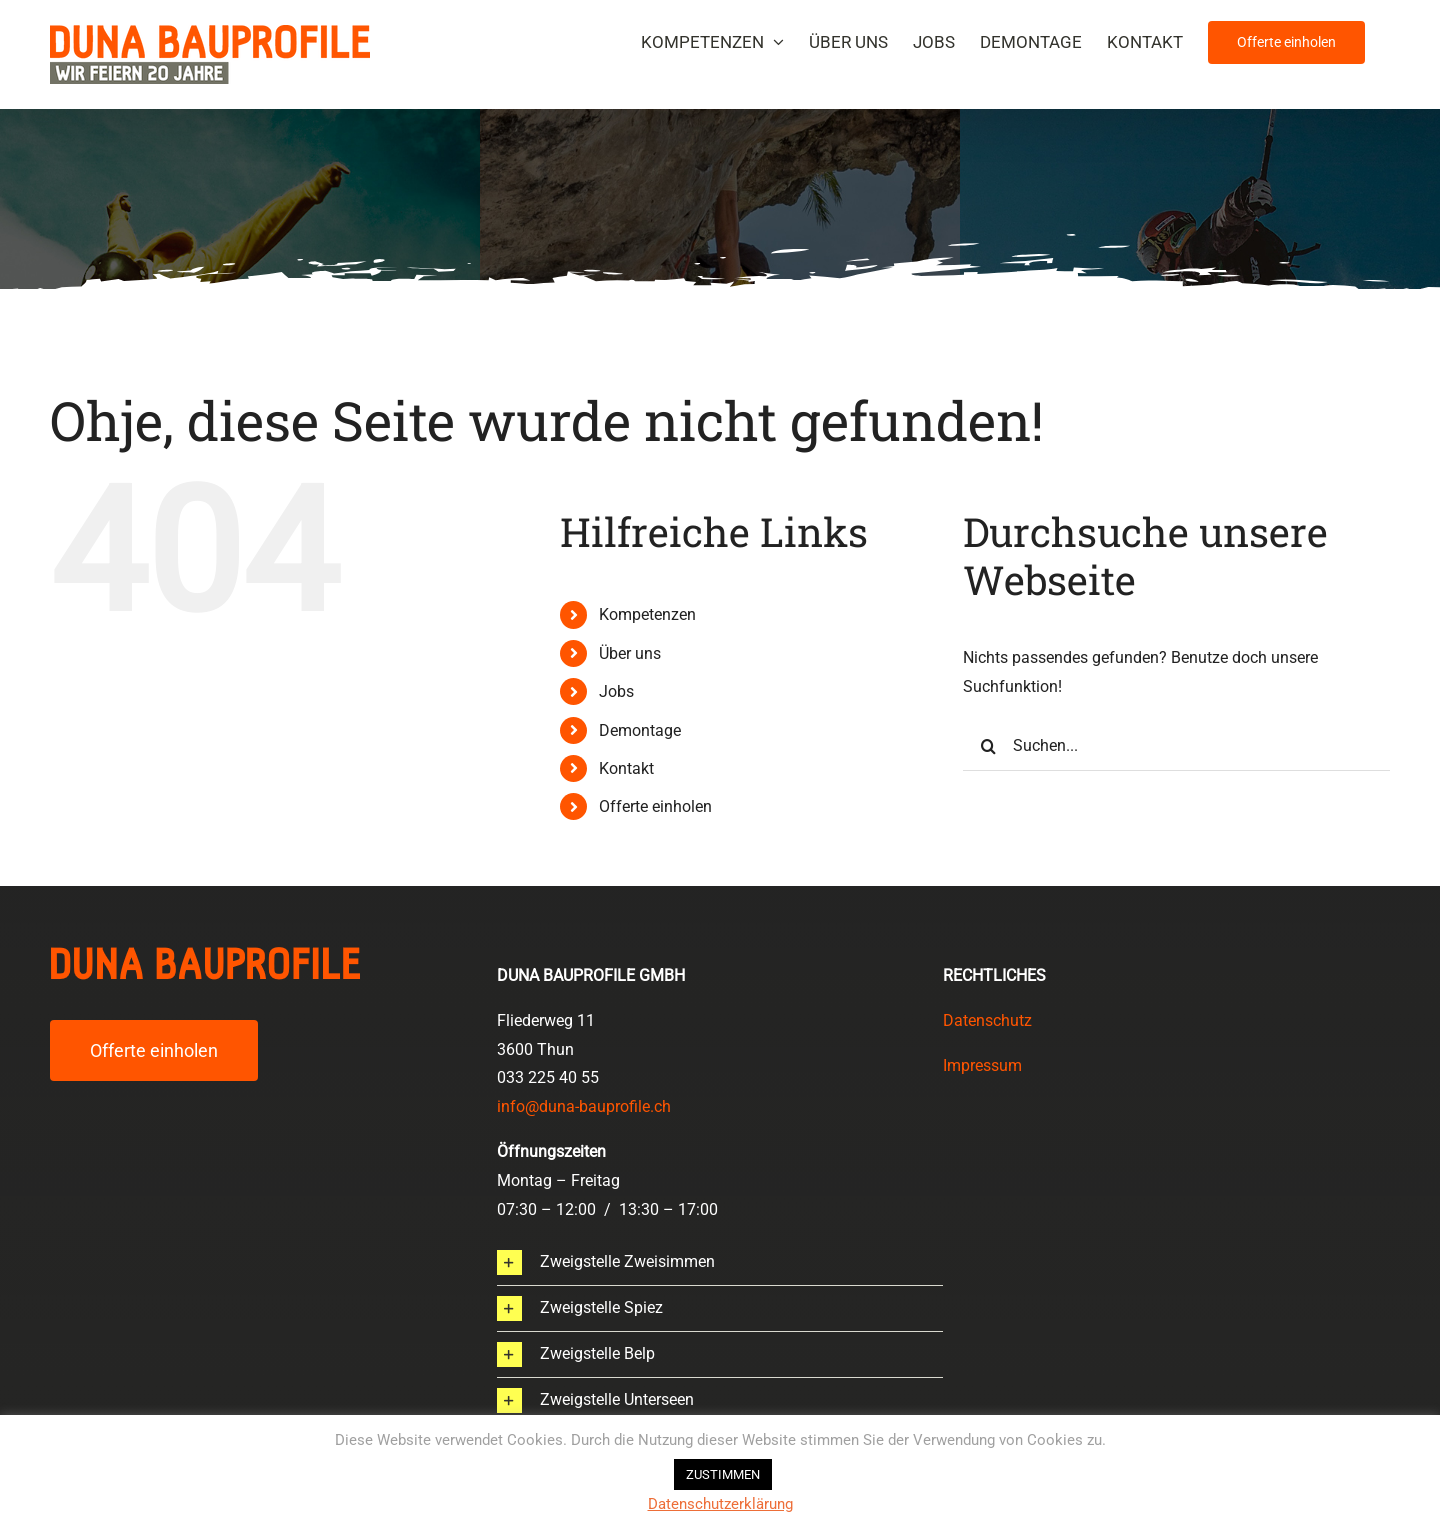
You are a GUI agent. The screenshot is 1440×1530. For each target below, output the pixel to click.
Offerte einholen (655, 806)
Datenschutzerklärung (720, 1504)
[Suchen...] (1176, 746)
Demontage (640, 730)
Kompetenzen (647, 614)
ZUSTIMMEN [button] (723, 1474)
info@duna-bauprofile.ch (584, 1106)
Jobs (616, 691)
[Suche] (988, 746)
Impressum (982, 1065)
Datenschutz (987, 1020)
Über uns (630, 653)
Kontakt (626, 768)
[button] (720, 1262)
